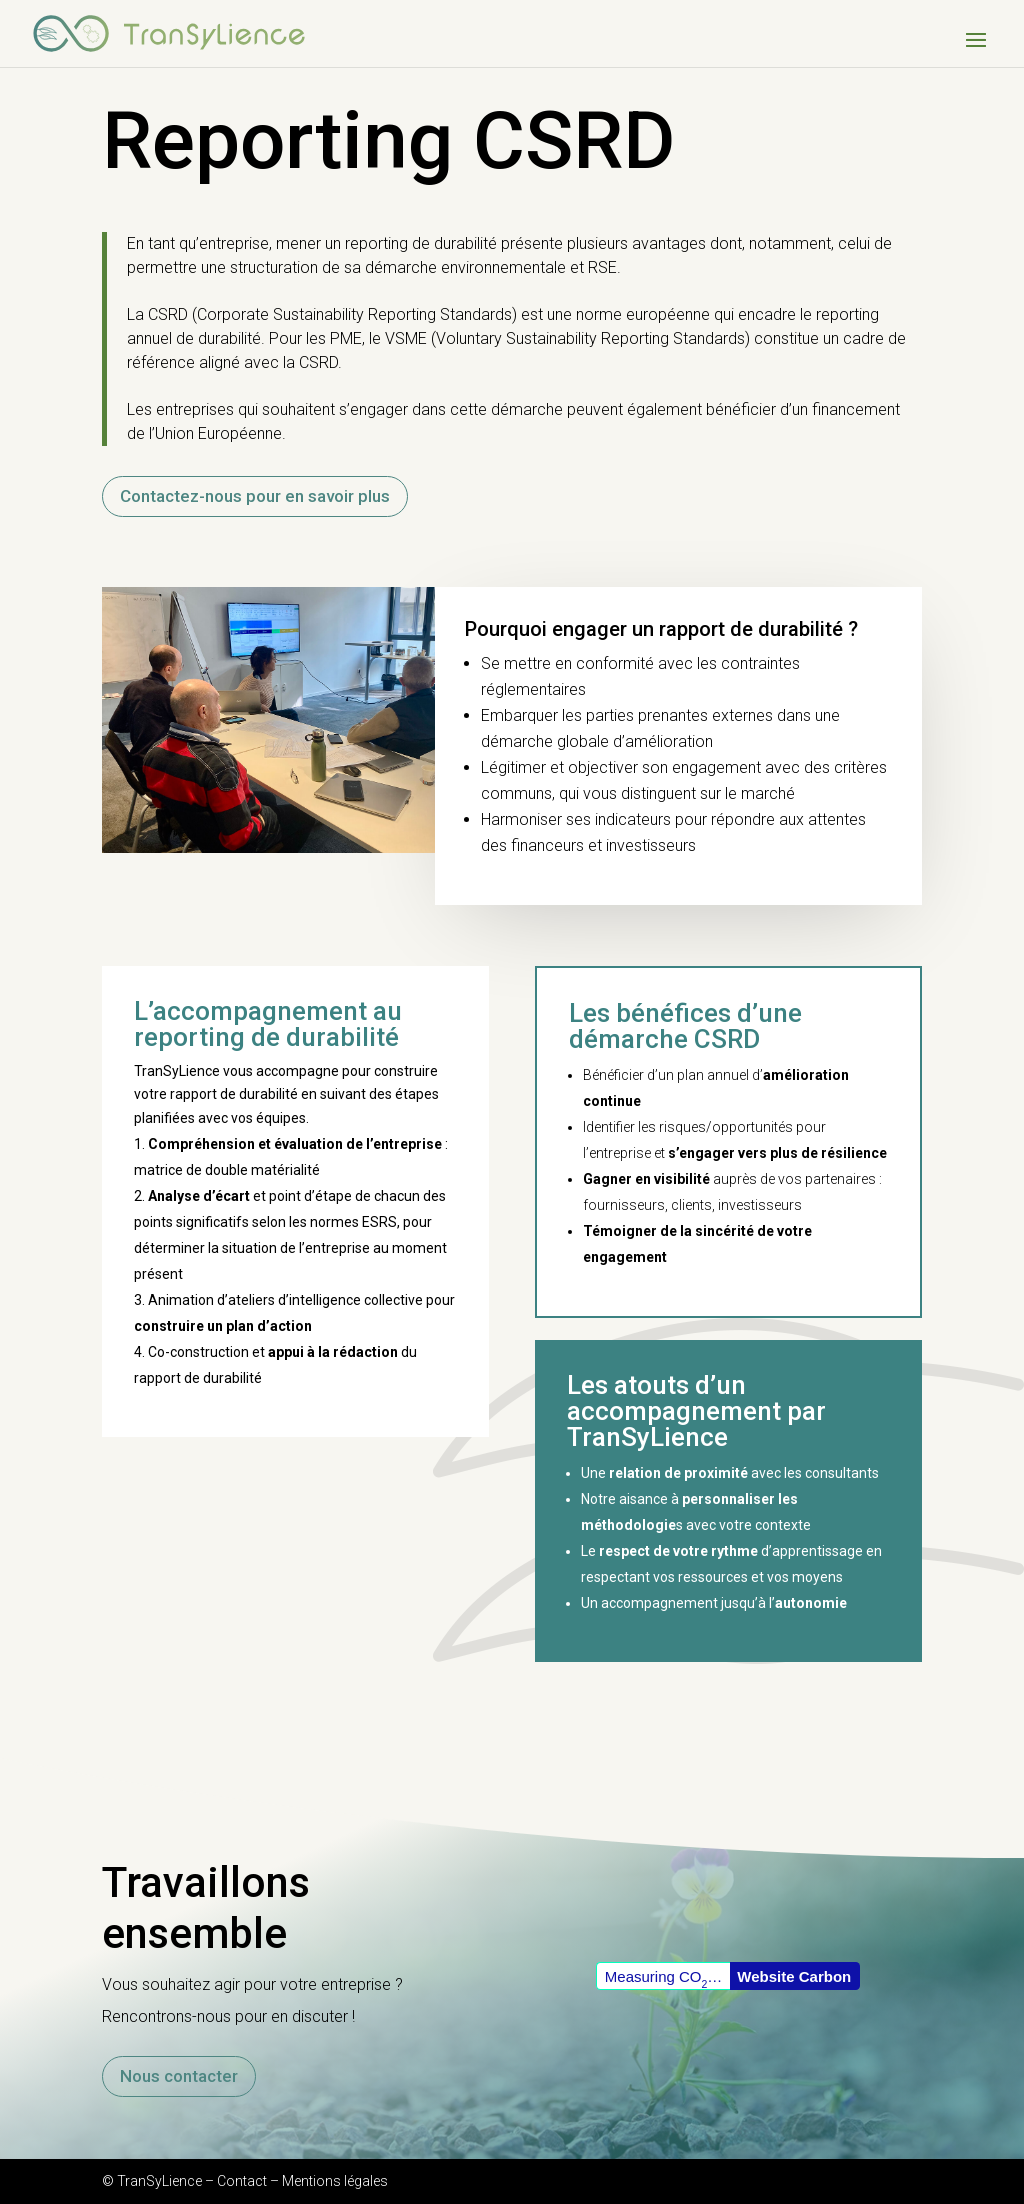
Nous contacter (179, 2076)
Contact (242, 2181)
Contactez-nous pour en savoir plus (255, 496)
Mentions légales (335, 2181)
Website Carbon (794, 1976)
